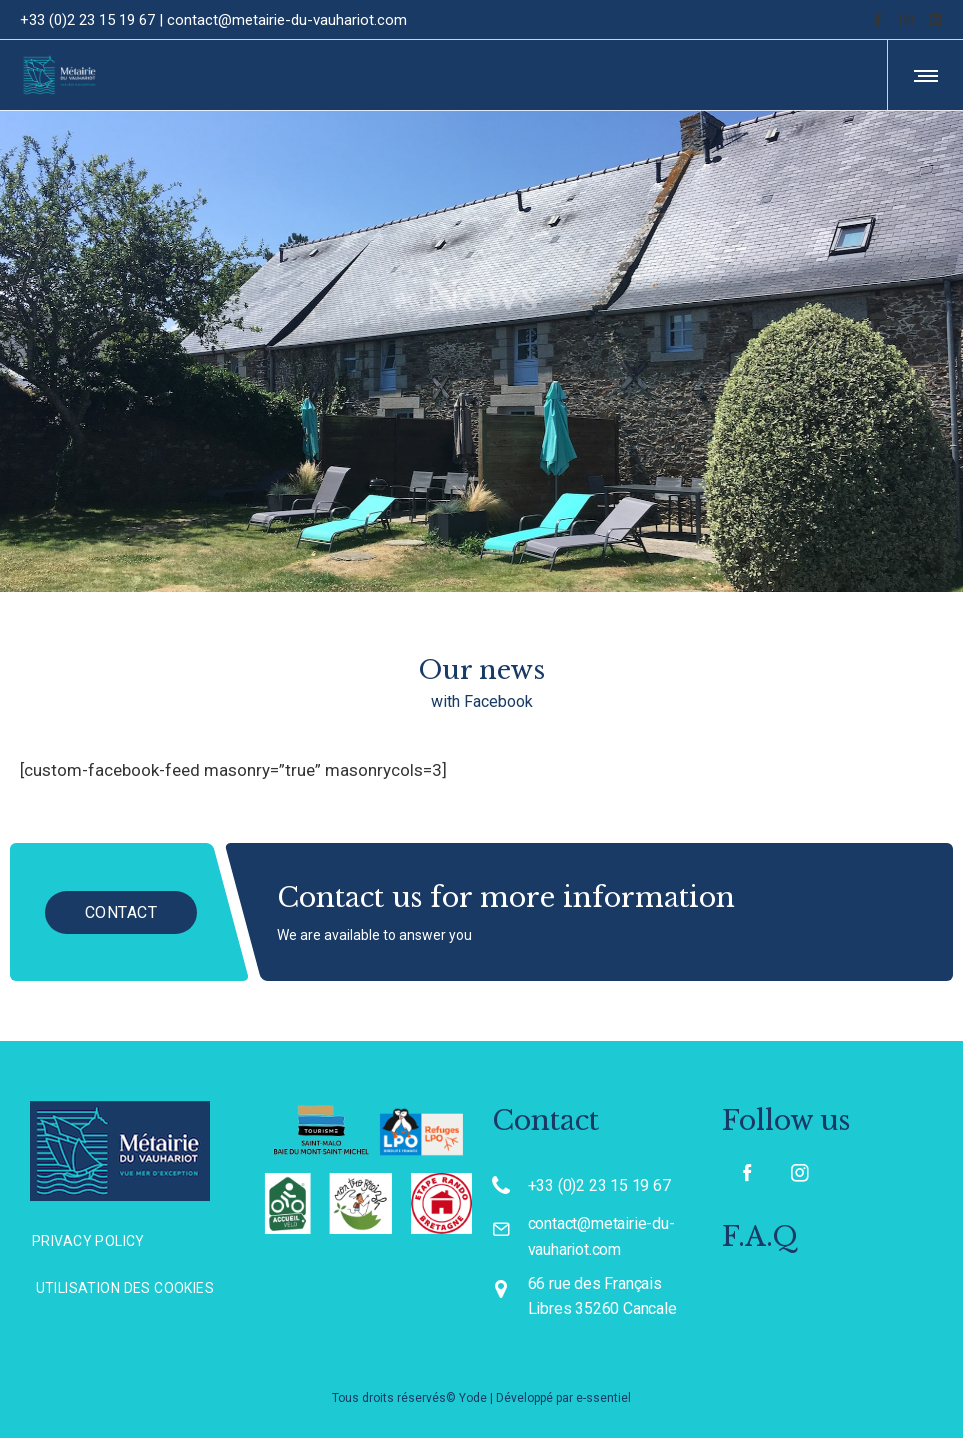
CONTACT (143, 912)
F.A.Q (760, 1236)
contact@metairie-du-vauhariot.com (287, 20)
